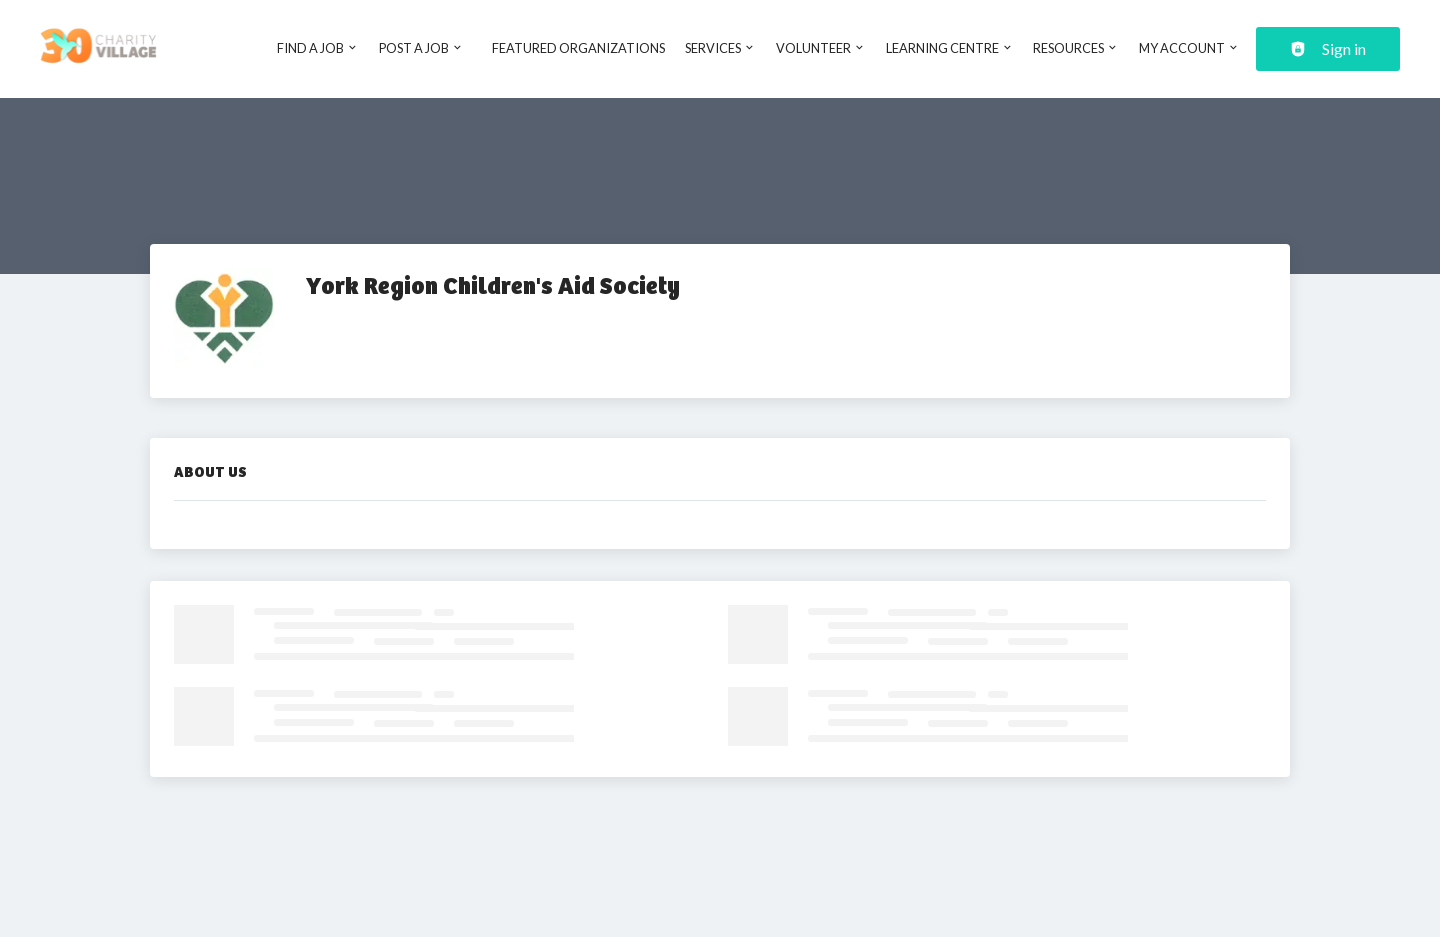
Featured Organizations (578, 48)
